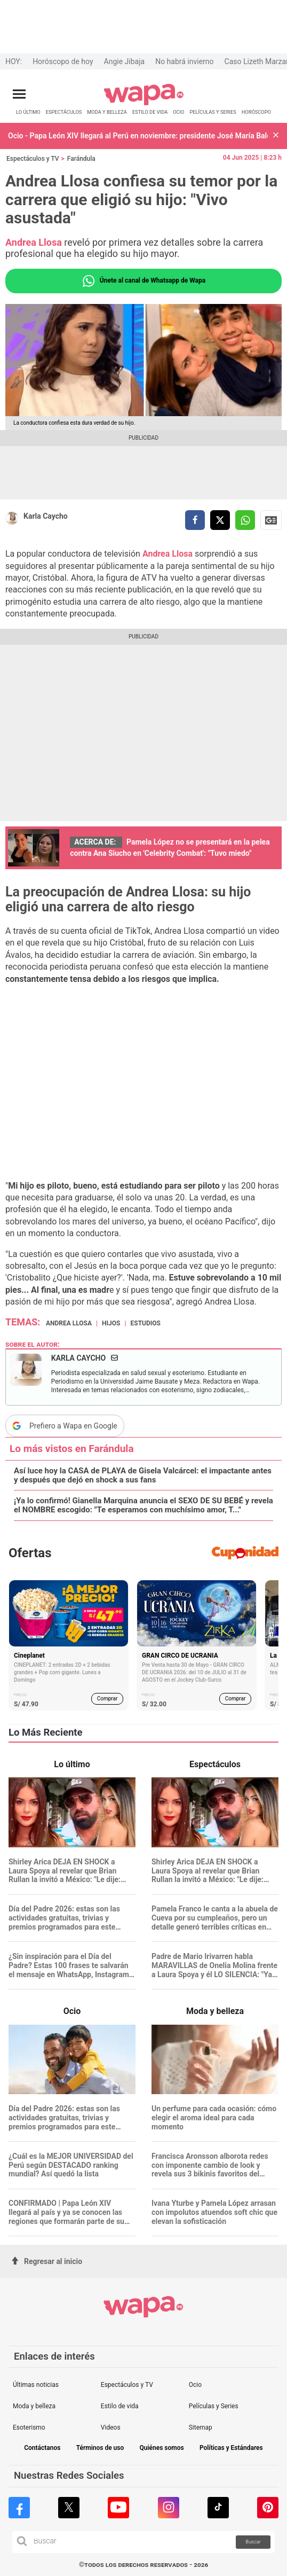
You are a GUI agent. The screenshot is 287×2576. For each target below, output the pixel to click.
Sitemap (200, 2427)
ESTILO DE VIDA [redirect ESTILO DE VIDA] (150, 112)
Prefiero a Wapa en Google (73, 1426)
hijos (111, 1323)
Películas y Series (213, 2406)
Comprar (107, 1698)
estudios (146, 1323)
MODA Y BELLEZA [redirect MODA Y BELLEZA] (107, 112)
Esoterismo (29, 2427)
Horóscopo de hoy (63, 61)
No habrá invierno (184, 61)
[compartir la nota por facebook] (195, 520)
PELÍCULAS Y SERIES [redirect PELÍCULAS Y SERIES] (212, 112)
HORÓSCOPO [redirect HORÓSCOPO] (256, 112)
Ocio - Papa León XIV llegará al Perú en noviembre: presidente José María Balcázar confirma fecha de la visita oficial (138, 135)
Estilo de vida (120, 2406)
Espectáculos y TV (32, 158)
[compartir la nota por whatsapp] (245, 520)
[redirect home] (144, 103)
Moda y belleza (34, 2406)
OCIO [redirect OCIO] (178, 112)
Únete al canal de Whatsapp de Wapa (143, 281)
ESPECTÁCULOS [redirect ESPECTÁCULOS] (64, 112)
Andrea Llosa (166, 554)
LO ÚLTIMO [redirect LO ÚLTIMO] (28, 112)
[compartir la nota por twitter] (220, 520)
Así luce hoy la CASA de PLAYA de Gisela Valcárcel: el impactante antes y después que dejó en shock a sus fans (143, 1475)
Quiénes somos (161, 2448)
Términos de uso (100, 2448)
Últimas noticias (36, 2384)
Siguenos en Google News (271, 520)
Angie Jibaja (124, 61)
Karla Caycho (45, 516)
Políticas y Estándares (231, 2448)
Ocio (195, 2384)
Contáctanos (42, 2448)
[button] (275, 135)
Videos (111, 2427)
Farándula (81, 158)
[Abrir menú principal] (19, 94)
